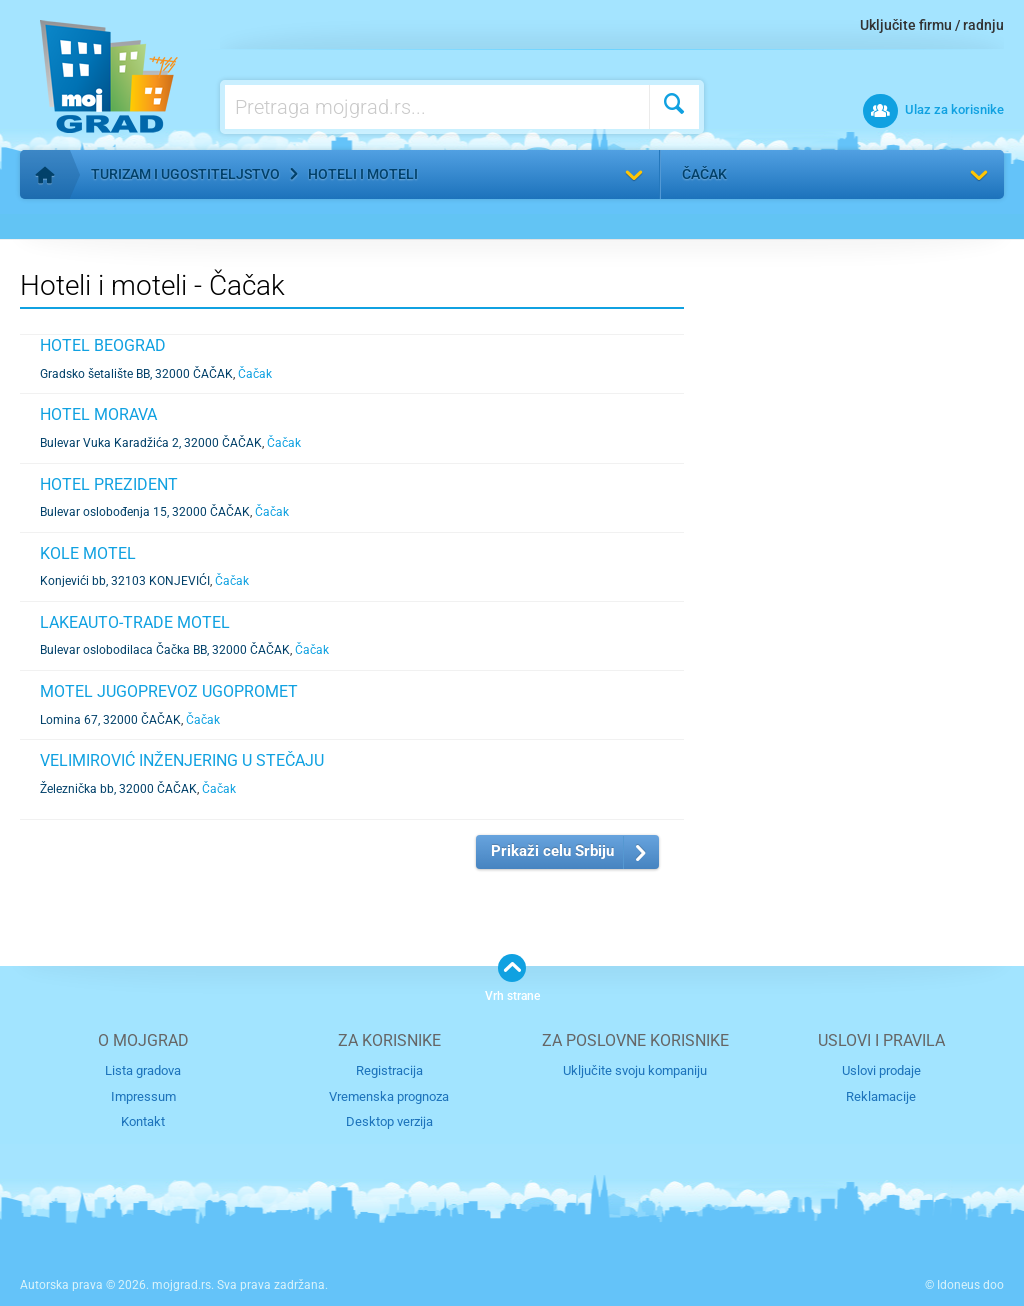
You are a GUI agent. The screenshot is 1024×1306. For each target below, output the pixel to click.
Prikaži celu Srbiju (552, 851)
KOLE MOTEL (88, 553)
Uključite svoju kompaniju (635, 1070)
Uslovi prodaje (881, 1070)
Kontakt (143, 1121)
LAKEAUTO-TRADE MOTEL (135, 622)
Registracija (389, 1070)
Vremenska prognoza (389, 1096)
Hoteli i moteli (363, 174)
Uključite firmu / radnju (932, 25)
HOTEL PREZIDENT (109, 484)
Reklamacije (881, 1096)
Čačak (704, 174)
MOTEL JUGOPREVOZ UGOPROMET (169, 691)
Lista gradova (143, 1070)
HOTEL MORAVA (98, 414)
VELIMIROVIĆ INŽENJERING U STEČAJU (182, 760)
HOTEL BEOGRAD (103, 345)
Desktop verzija (389, 1121)
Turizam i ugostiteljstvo (185, 174)
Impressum (143, 1096)
